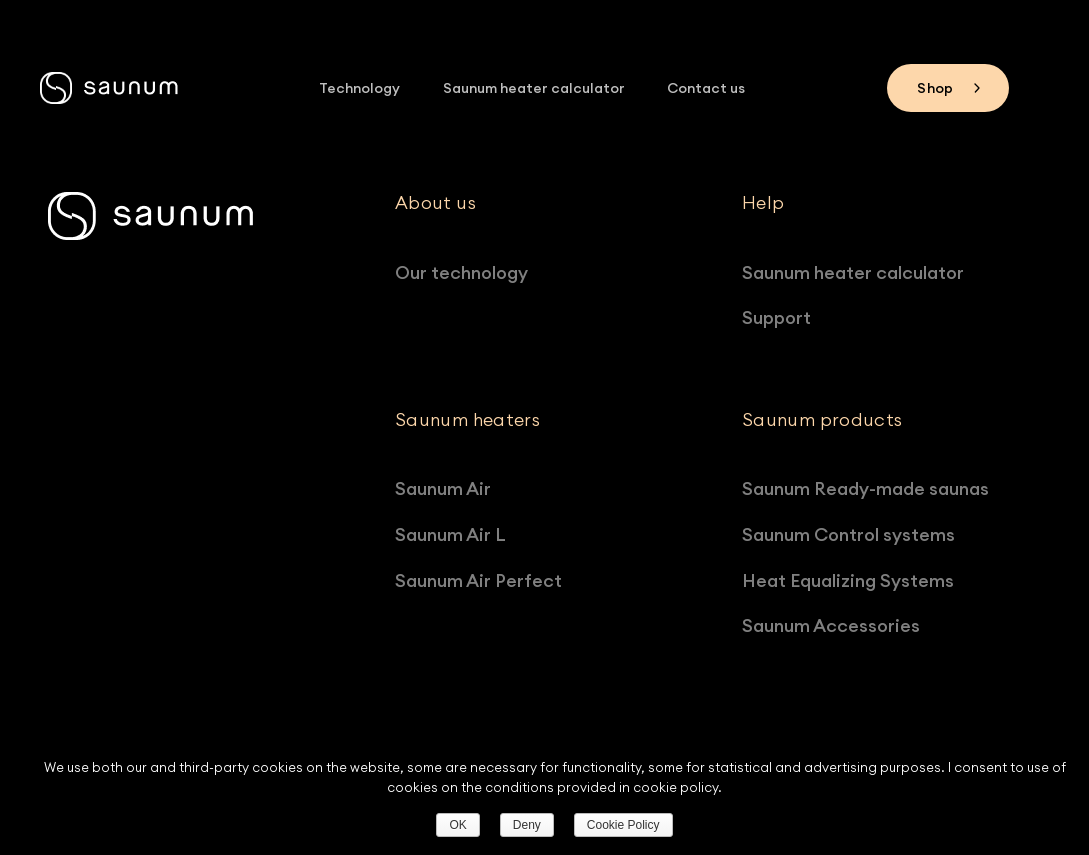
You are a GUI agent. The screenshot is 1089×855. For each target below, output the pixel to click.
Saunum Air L (458, 534)
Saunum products (822, 420)
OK (457, 825)
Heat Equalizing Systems (856, 580)
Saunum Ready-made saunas (873, 488)
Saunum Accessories (839, 625)
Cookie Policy (623, 825)
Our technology (469, 272)
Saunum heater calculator (534, 88)
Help (763, 203)
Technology (360, 88)
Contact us (705, 88)
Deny (527, 825)
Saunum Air (451, 488)
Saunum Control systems (856, 534)
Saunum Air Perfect (486, 580)
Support (784, 317)
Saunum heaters (467, 420)
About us (435, 203)
